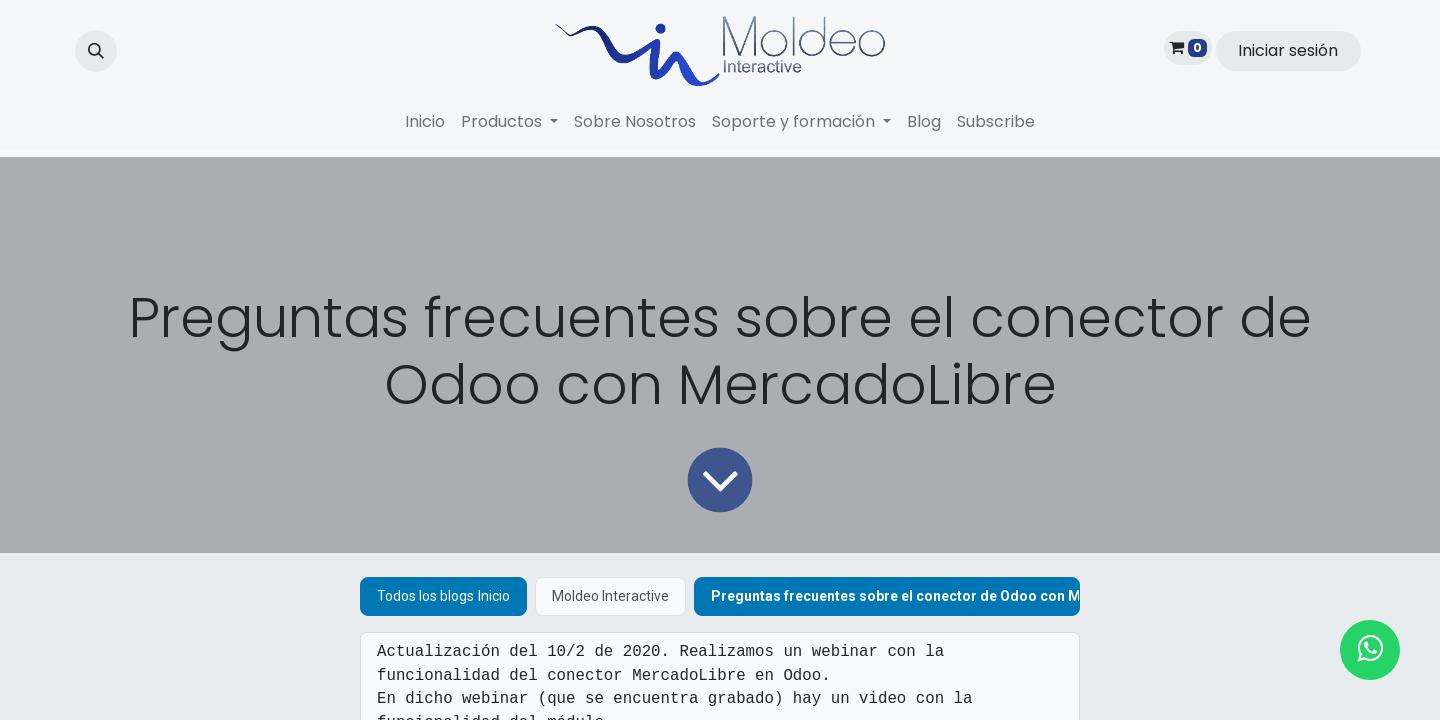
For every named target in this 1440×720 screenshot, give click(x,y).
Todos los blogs (425, 596)
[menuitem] (425, 122)
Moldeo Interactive (610, 596)
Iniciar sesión (1288, 50)
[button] (96, 51)
